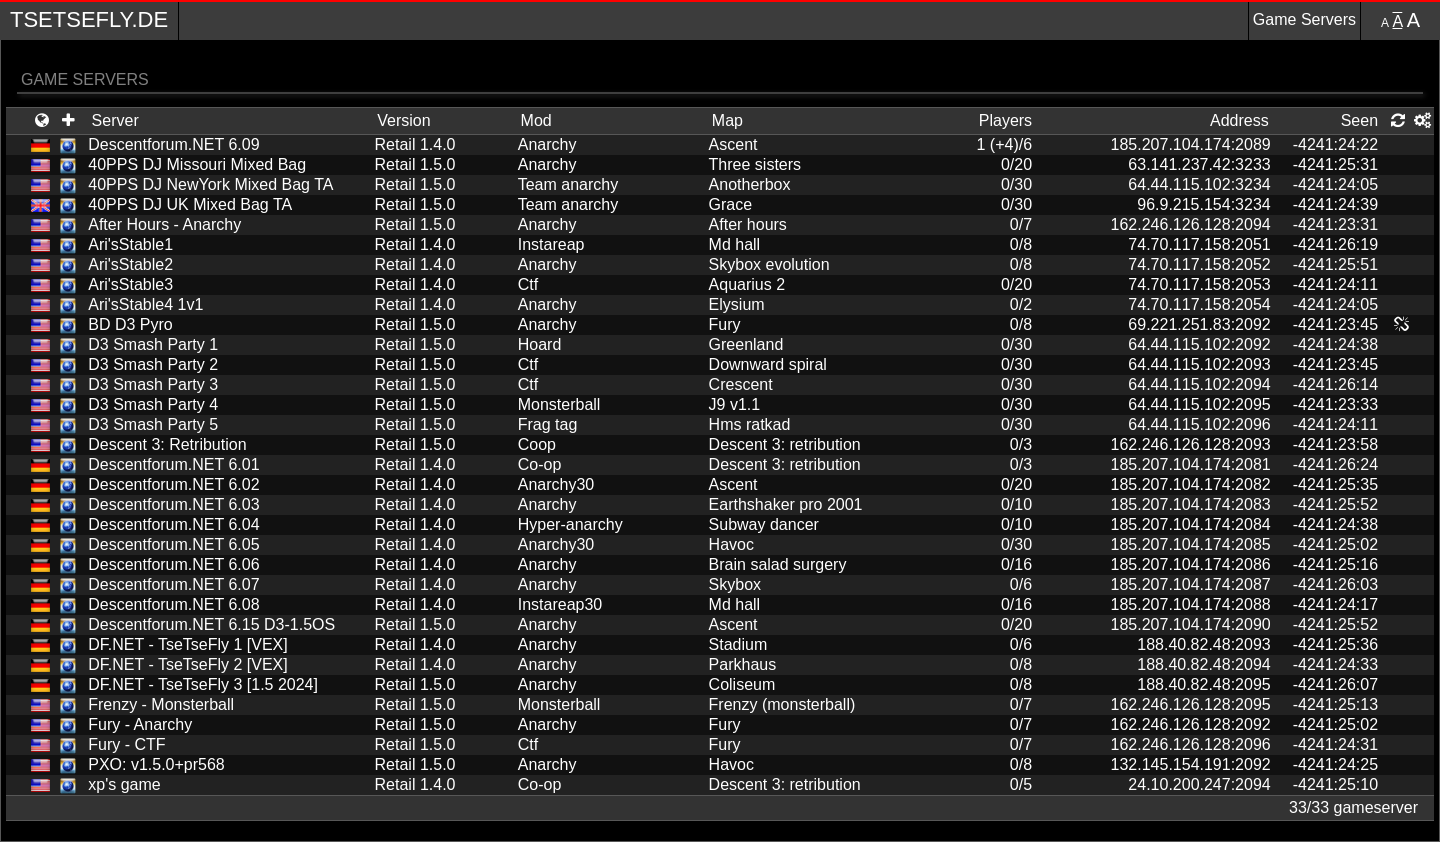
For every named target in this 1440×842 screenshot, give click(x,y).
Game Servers (1304, 19)
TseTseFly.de (89, 19)
